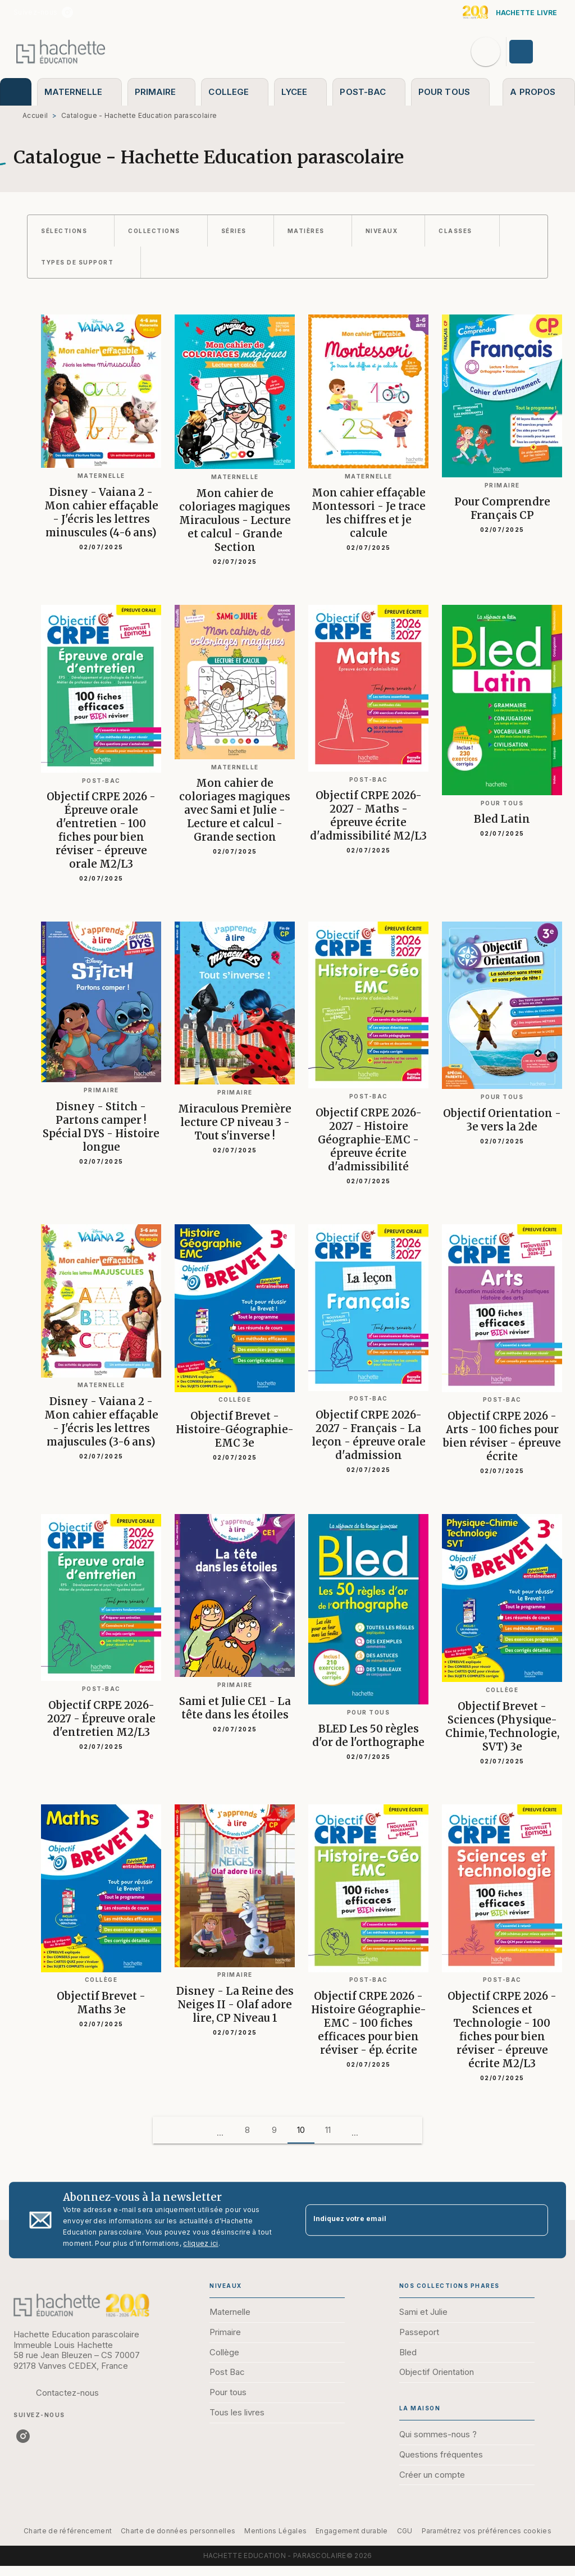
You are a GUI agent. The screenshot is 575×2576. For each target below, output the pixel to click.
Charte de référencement (68, 2531)
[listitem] (67, 12)
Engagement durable (351, 2531)
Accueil (35, 115)
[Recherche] (485, 51)
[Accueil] (60, 51)
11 (328, 2129)
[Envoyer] (534, 2219)
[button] (71, 231)
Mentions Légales (275, 2531)
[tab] (15, 92)
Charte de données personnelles (178, 2531)
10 (301, 2129)
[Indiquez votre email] (412, 2219)
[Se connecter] (534, 51)
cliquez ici (200, 2243)
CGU (405, 2531)
